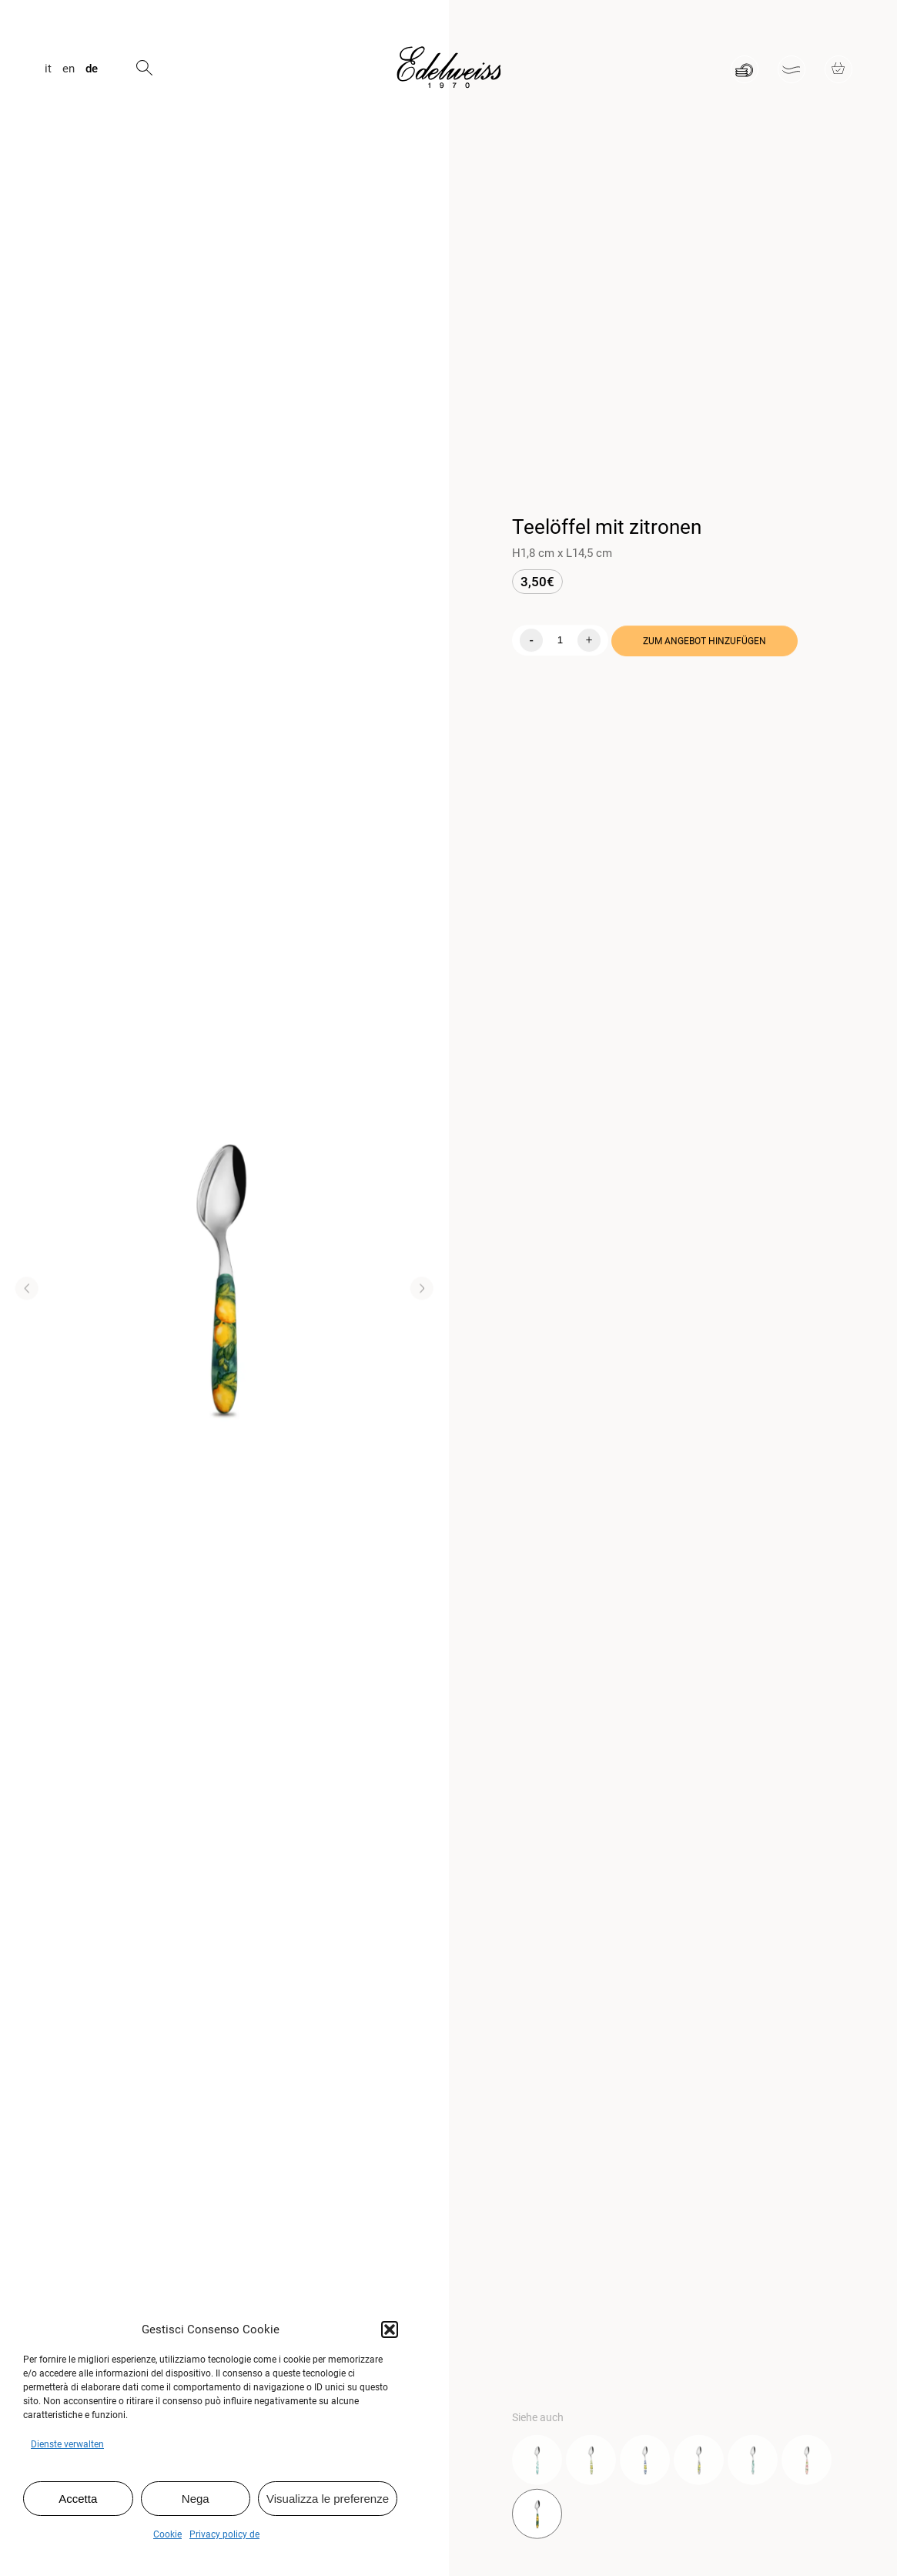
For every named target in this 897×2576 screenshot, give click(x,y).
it (48, 68)
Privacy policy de (224, 2534)
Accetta (78, 2498)
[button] (389, 2329)
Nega (195, 2498)
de (91, 68)
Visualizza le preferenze (327, 2498)
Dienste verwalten (67, 2444)
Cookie (167, 2534)
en (68, 68)
